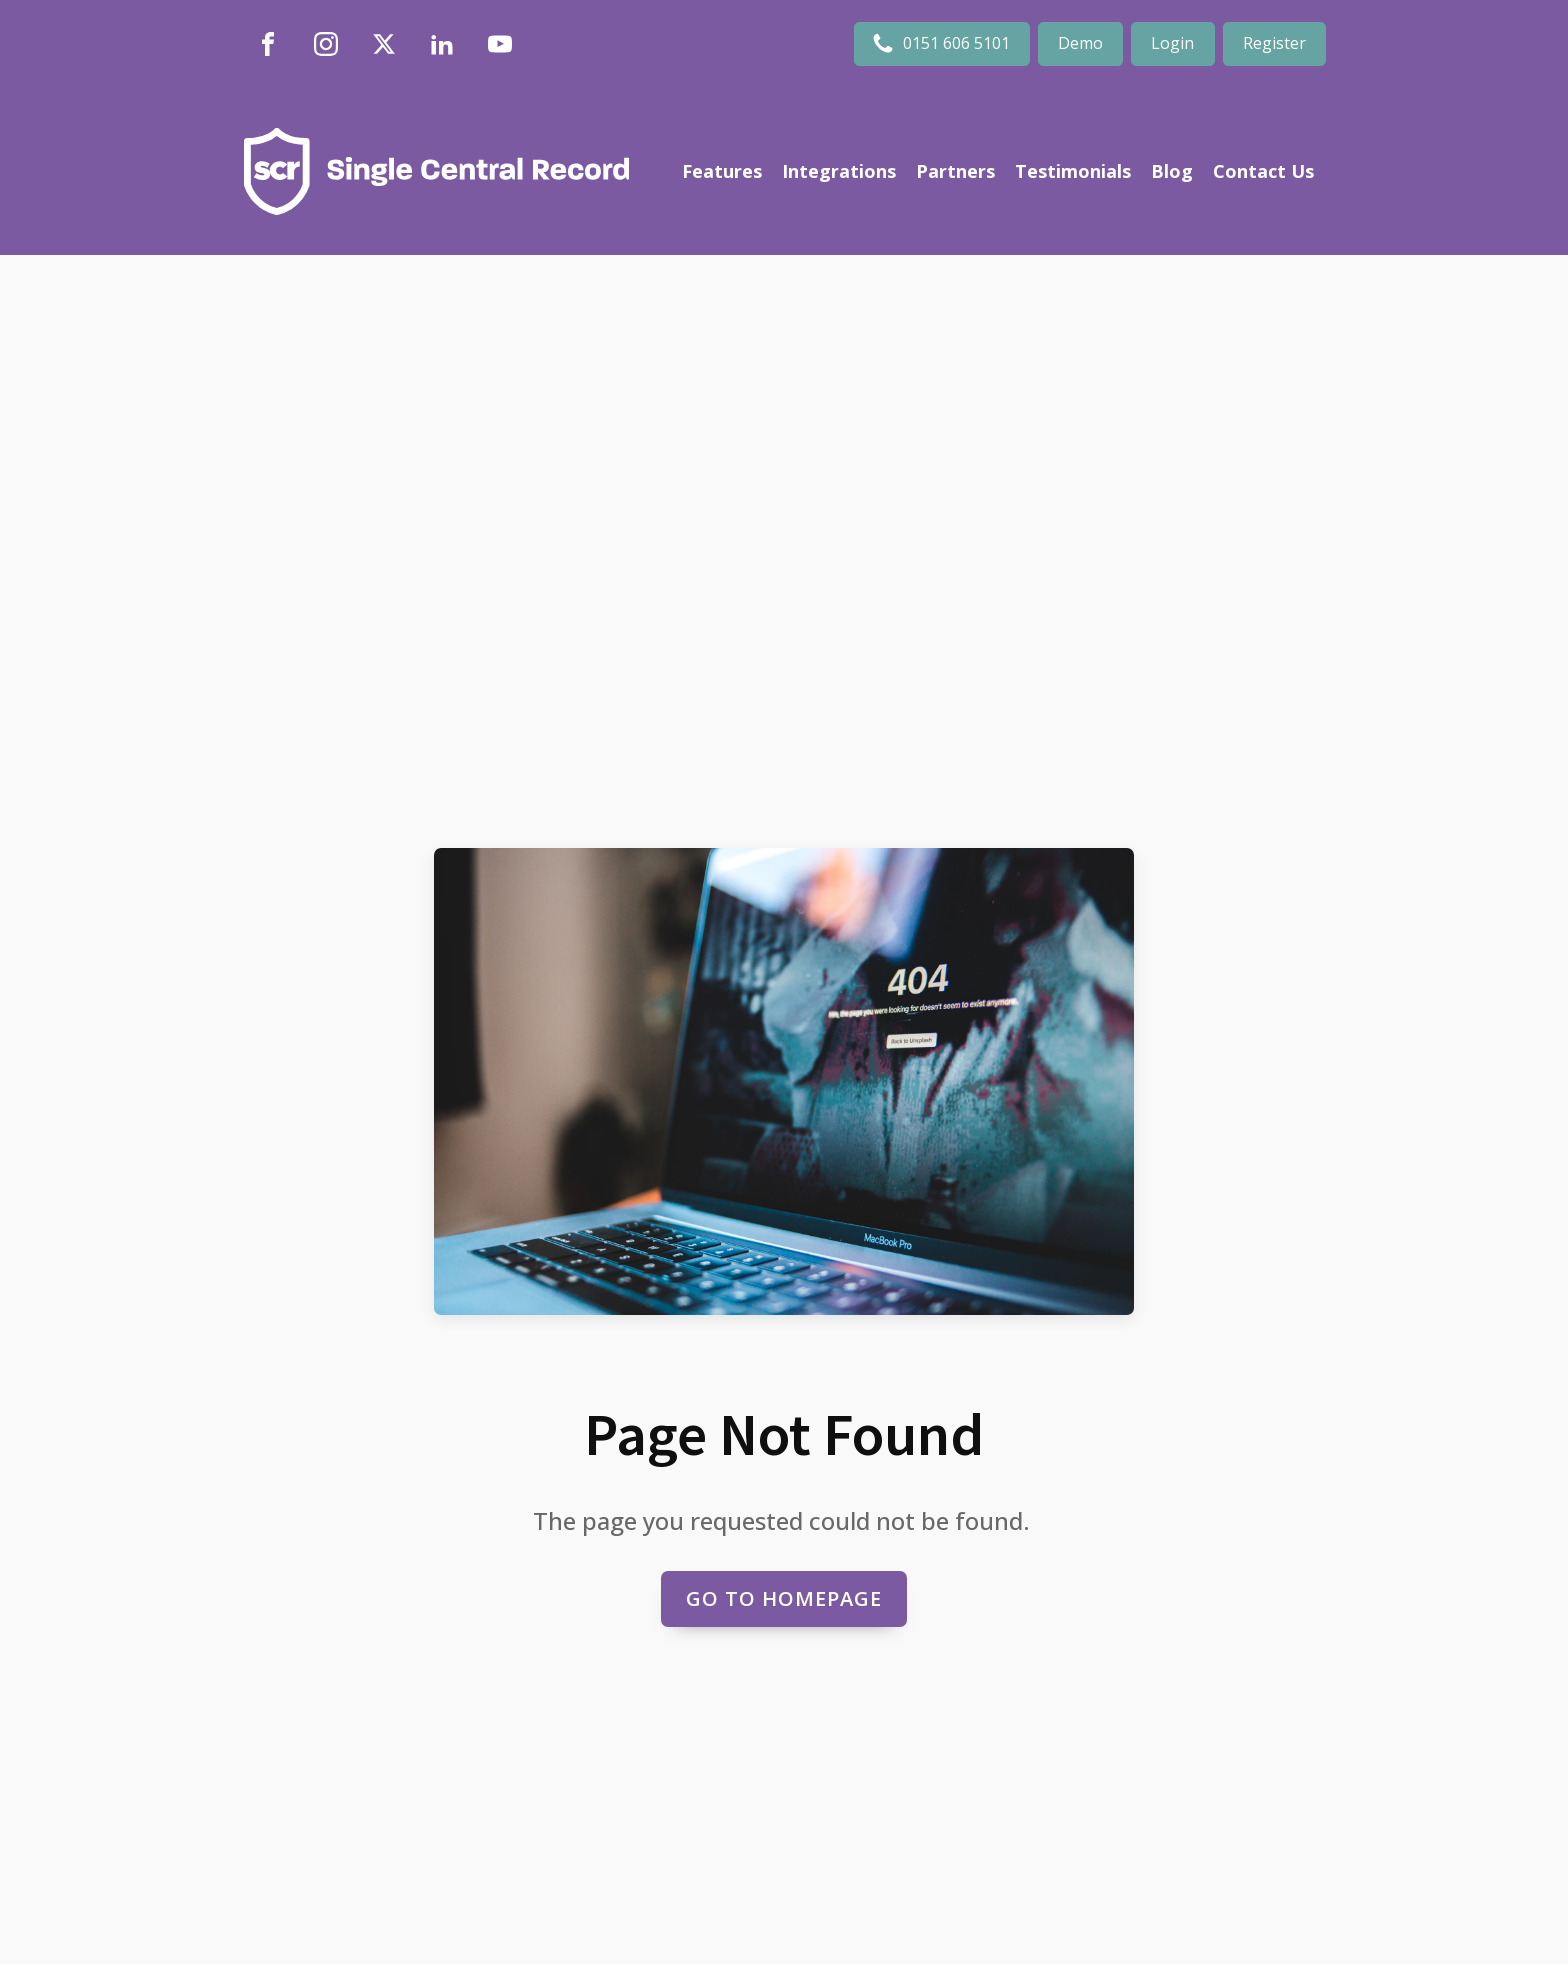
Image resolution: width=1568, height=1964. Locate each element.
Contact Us (1263, 171)
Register (1274, 43)
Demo (1080, 43)
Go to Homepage (784, 1598)
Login (1172, 43)
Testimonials (1073, 171)
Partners (955, 171)
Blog (1172, 171)
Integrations (839, 171)
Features (722, 171)
